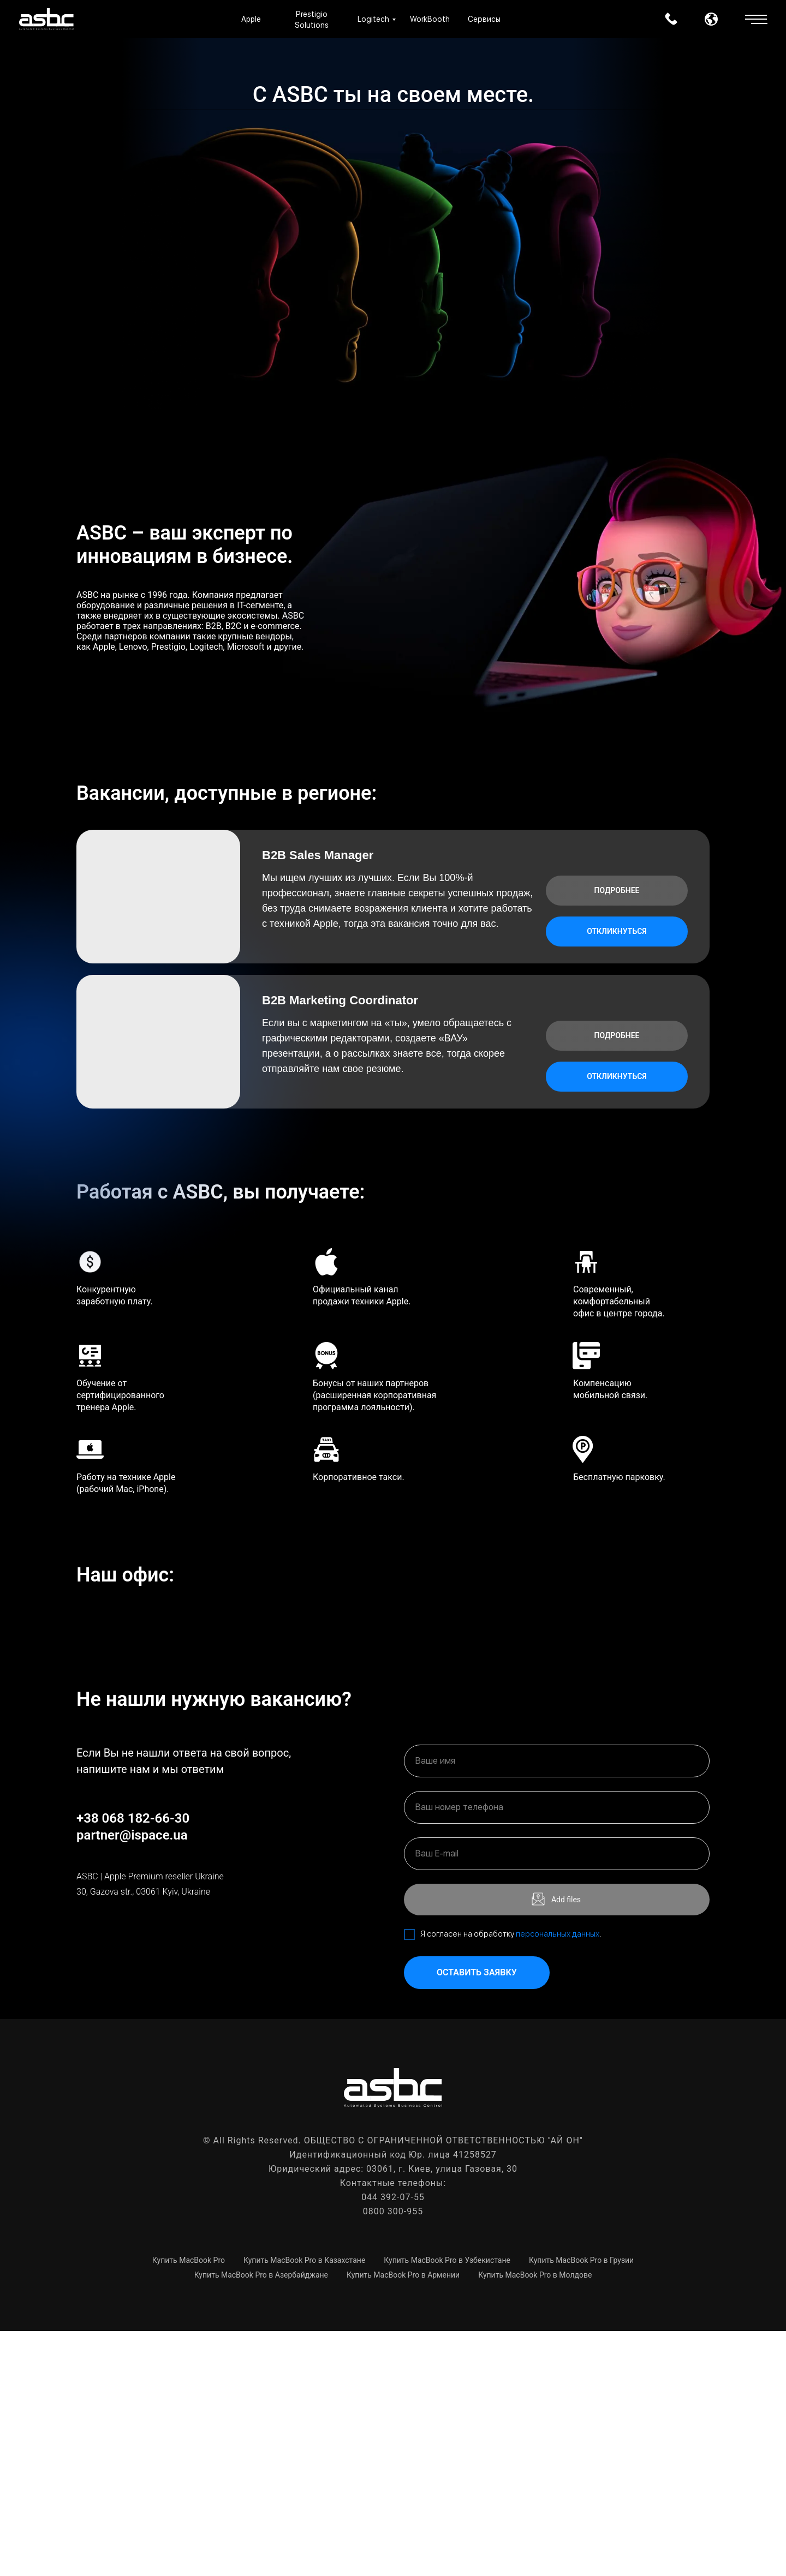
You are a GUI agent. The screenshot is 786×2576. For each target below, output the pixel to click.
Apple (251, 19)
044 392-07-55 (393, 2442)
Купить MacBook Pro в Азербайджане (261, 2519)
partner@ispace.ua (132, 2080)
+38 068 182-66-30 (132, 2063)
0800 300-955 (393, 2456)
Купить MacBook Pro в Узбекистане (447, 2505)
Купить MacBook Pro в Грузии (581, 2505)
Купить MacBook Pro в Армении (403, 2519)
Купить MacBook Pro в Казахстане (304, 2505)
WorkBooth (430, 19)
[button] (756, 15)
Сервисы (484, 19)
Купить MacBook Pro (188, 2505)
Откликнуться (617, 931)
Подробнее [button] (617, 890)
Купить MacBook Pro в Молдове (535, 2519)
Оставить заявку (477, 2218)
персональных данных (557, 2179)
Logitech (373, 19)
